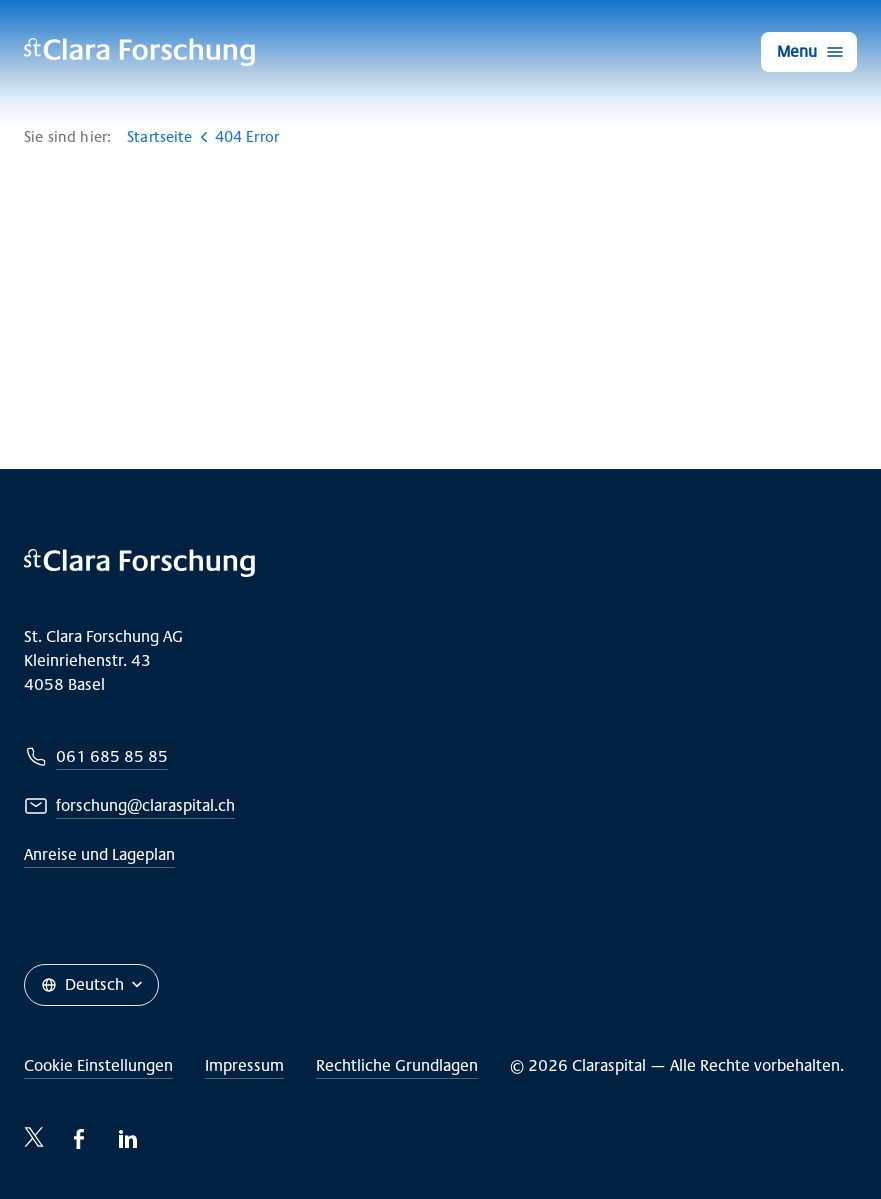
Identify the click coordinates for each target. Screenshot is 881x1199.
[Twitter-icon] (34, 1137)
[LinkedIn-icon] (128, 1139)
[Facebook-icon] (80, 1139)
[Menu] (809, 52)
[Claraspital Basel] (139, 52)
